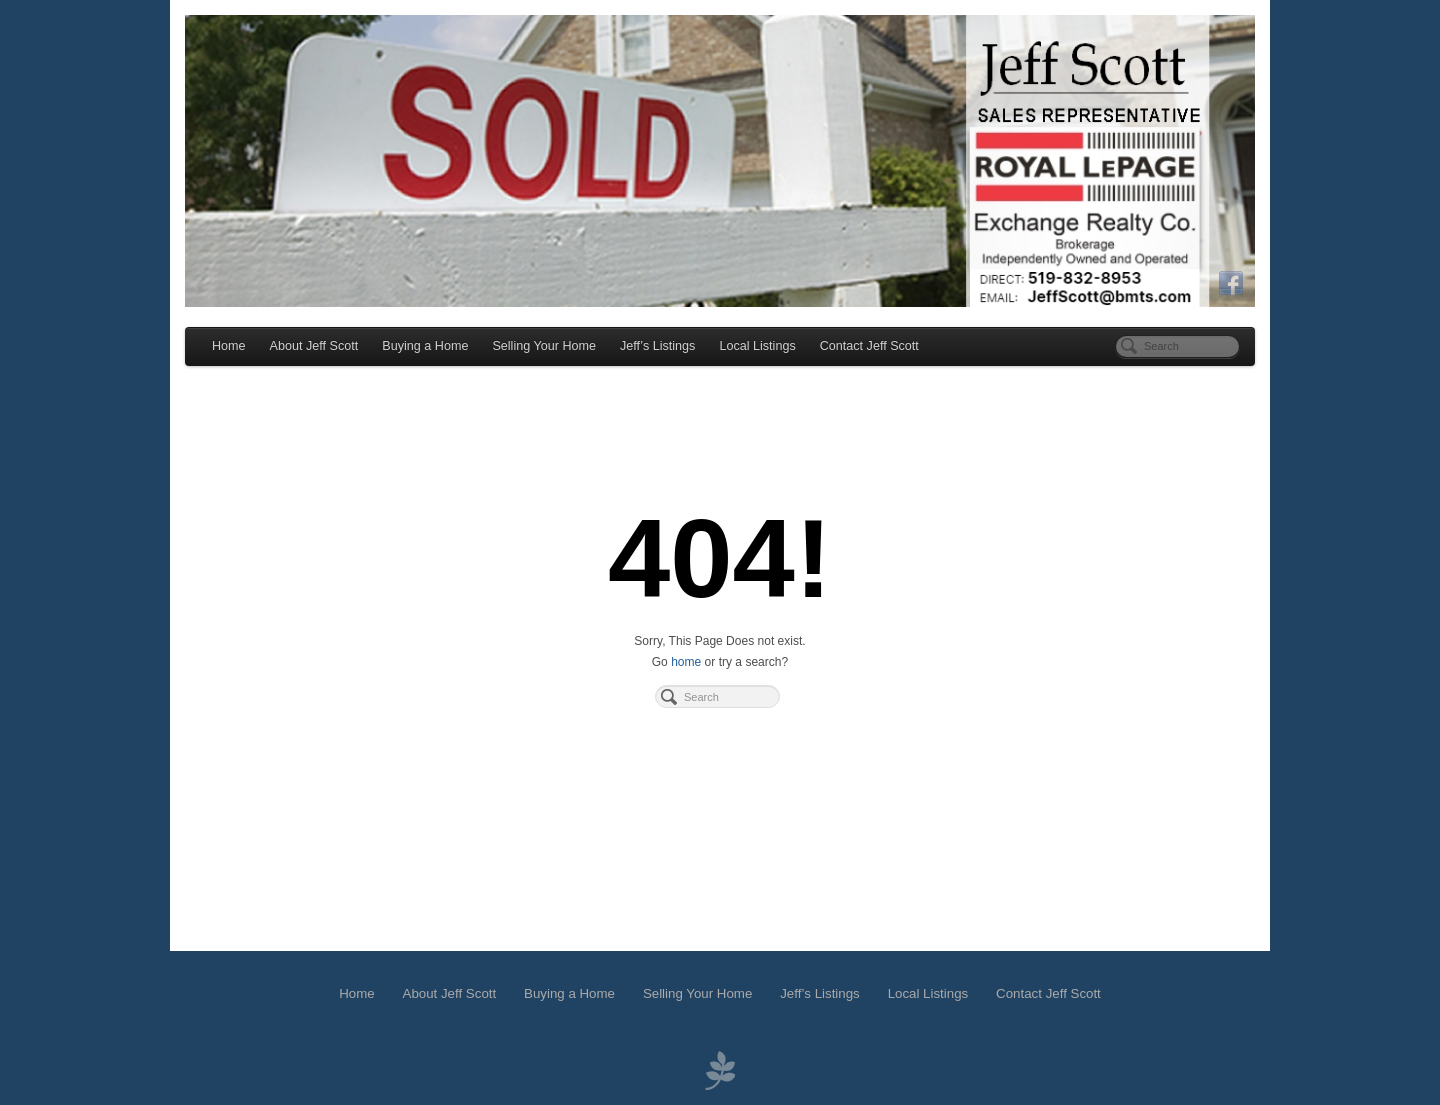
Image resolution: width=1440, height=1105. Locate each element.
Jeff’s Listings (657, 346)
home (686, 662)
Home (229, 346)
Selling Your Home (544, 346)
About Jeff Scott (314, 346)
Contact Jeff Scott (869, 346)
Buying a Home (425, 346)
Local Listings (757, 346)
